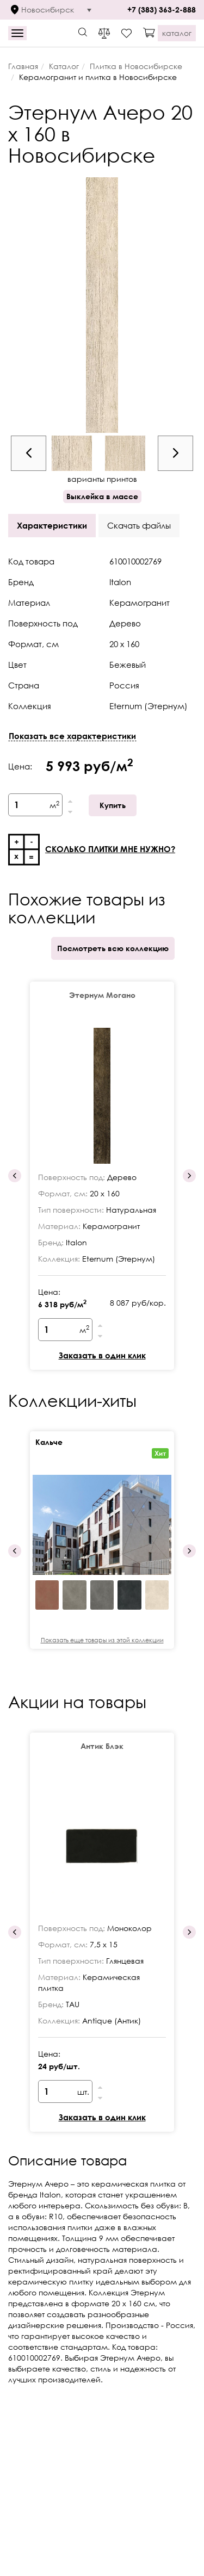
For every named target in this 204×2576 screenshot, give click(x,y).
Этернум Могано (102, 995)
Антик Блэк (102, 1746)
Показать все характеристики (72, 736)
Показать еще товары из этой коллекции (102, 1639)
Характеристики (52, 525)
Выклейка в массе (102, 496)
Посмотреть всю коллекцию (113, 948)
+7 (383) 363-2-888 (161, 9)
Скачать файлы (139, 525)
